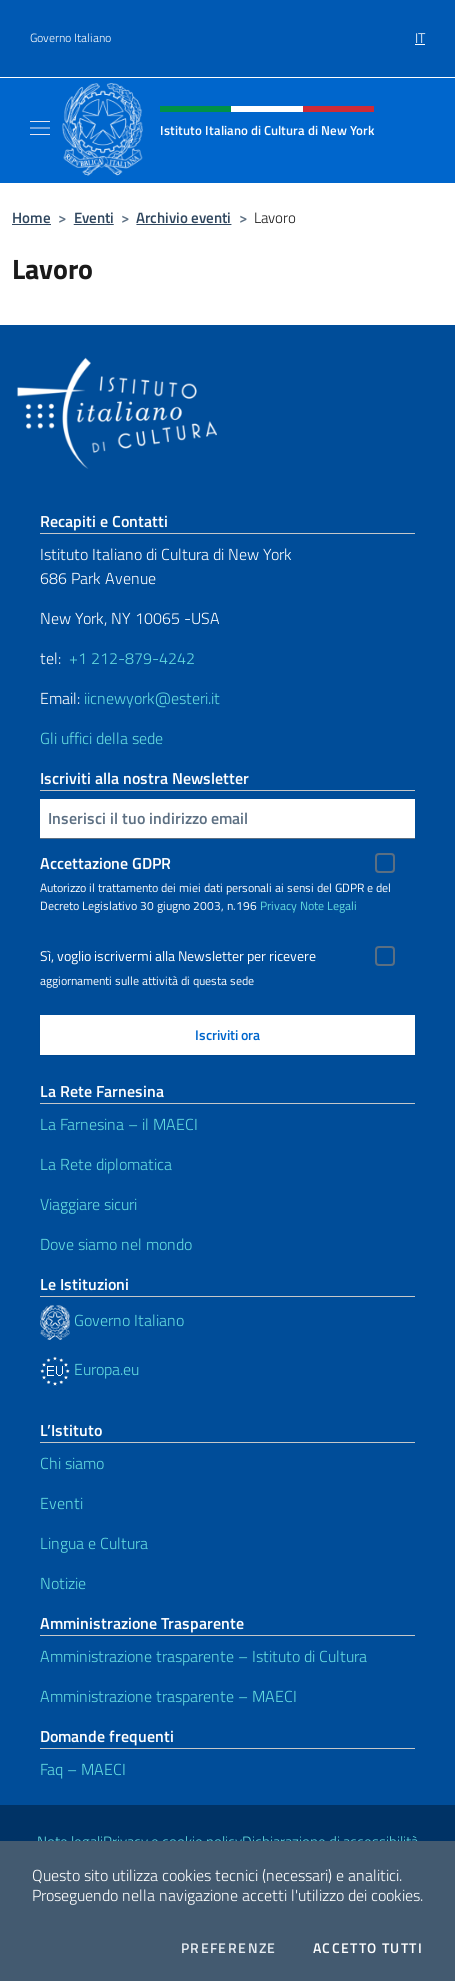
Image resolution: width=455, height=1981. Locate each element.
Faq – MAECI (83, 1769)
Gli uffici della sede (101, 738)
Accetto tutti (368, 1948)
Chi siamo (72, 1463)
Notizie (63, 1583)
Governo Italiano (70, 38)
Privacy (278, 905)
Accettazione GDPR (105, 863)
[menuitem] (420, 31)
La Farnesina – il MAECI (119, 1124)
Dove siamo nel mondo (116, 1244)
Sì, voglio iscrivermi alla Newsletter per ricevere (178, 956)
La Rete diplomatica (106, 1164)
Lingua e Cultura (94, 1543)
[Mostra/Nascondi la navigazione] (40, 128)
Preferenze (229, 1948)
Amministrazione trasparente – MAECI (168, 1696)
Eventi (94, 217)
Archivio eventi (183, 217)
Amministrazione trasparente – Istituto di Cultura (203, 1656)
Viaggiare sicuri (88, 1204)
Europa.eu (89, 1369)
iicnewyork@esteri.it (152, 698)
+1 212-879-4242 (132, 658)
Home (31, 217)
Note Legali (328, 905)
